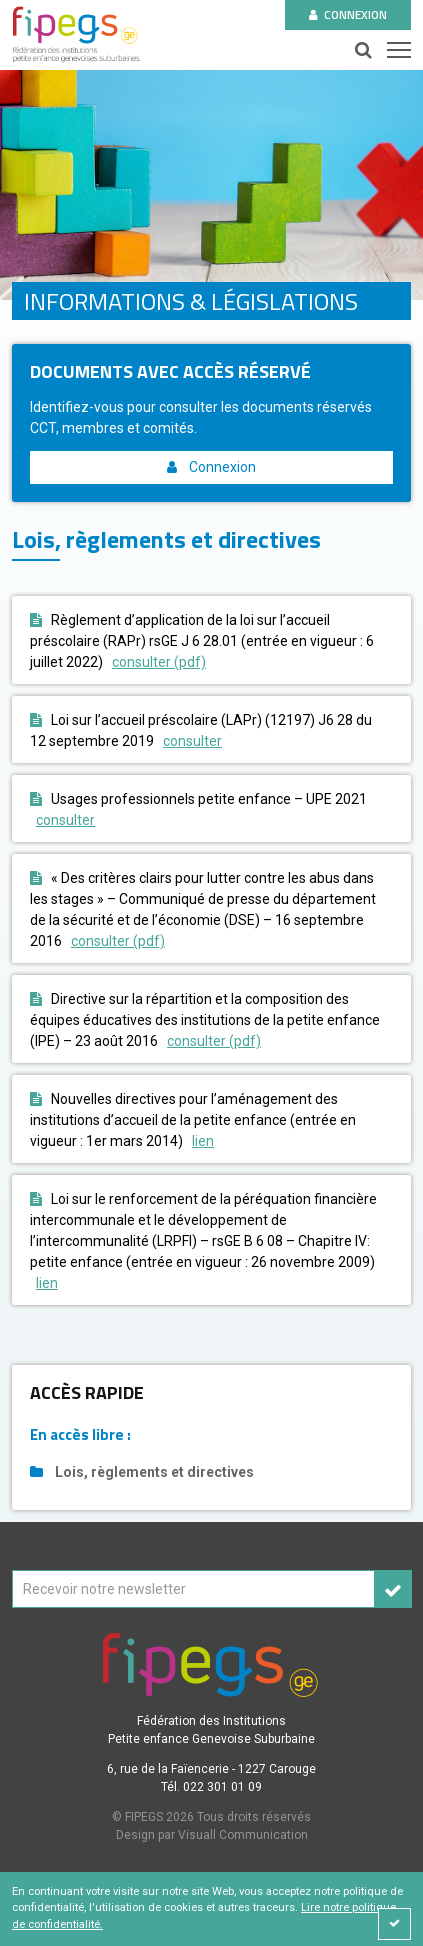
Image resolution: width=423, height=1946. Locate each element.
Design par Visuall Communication (212, 1835)
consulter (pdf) (159, 662)
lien (203, 1141)
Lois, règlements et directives (142, 1472)
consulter (192, 741)
